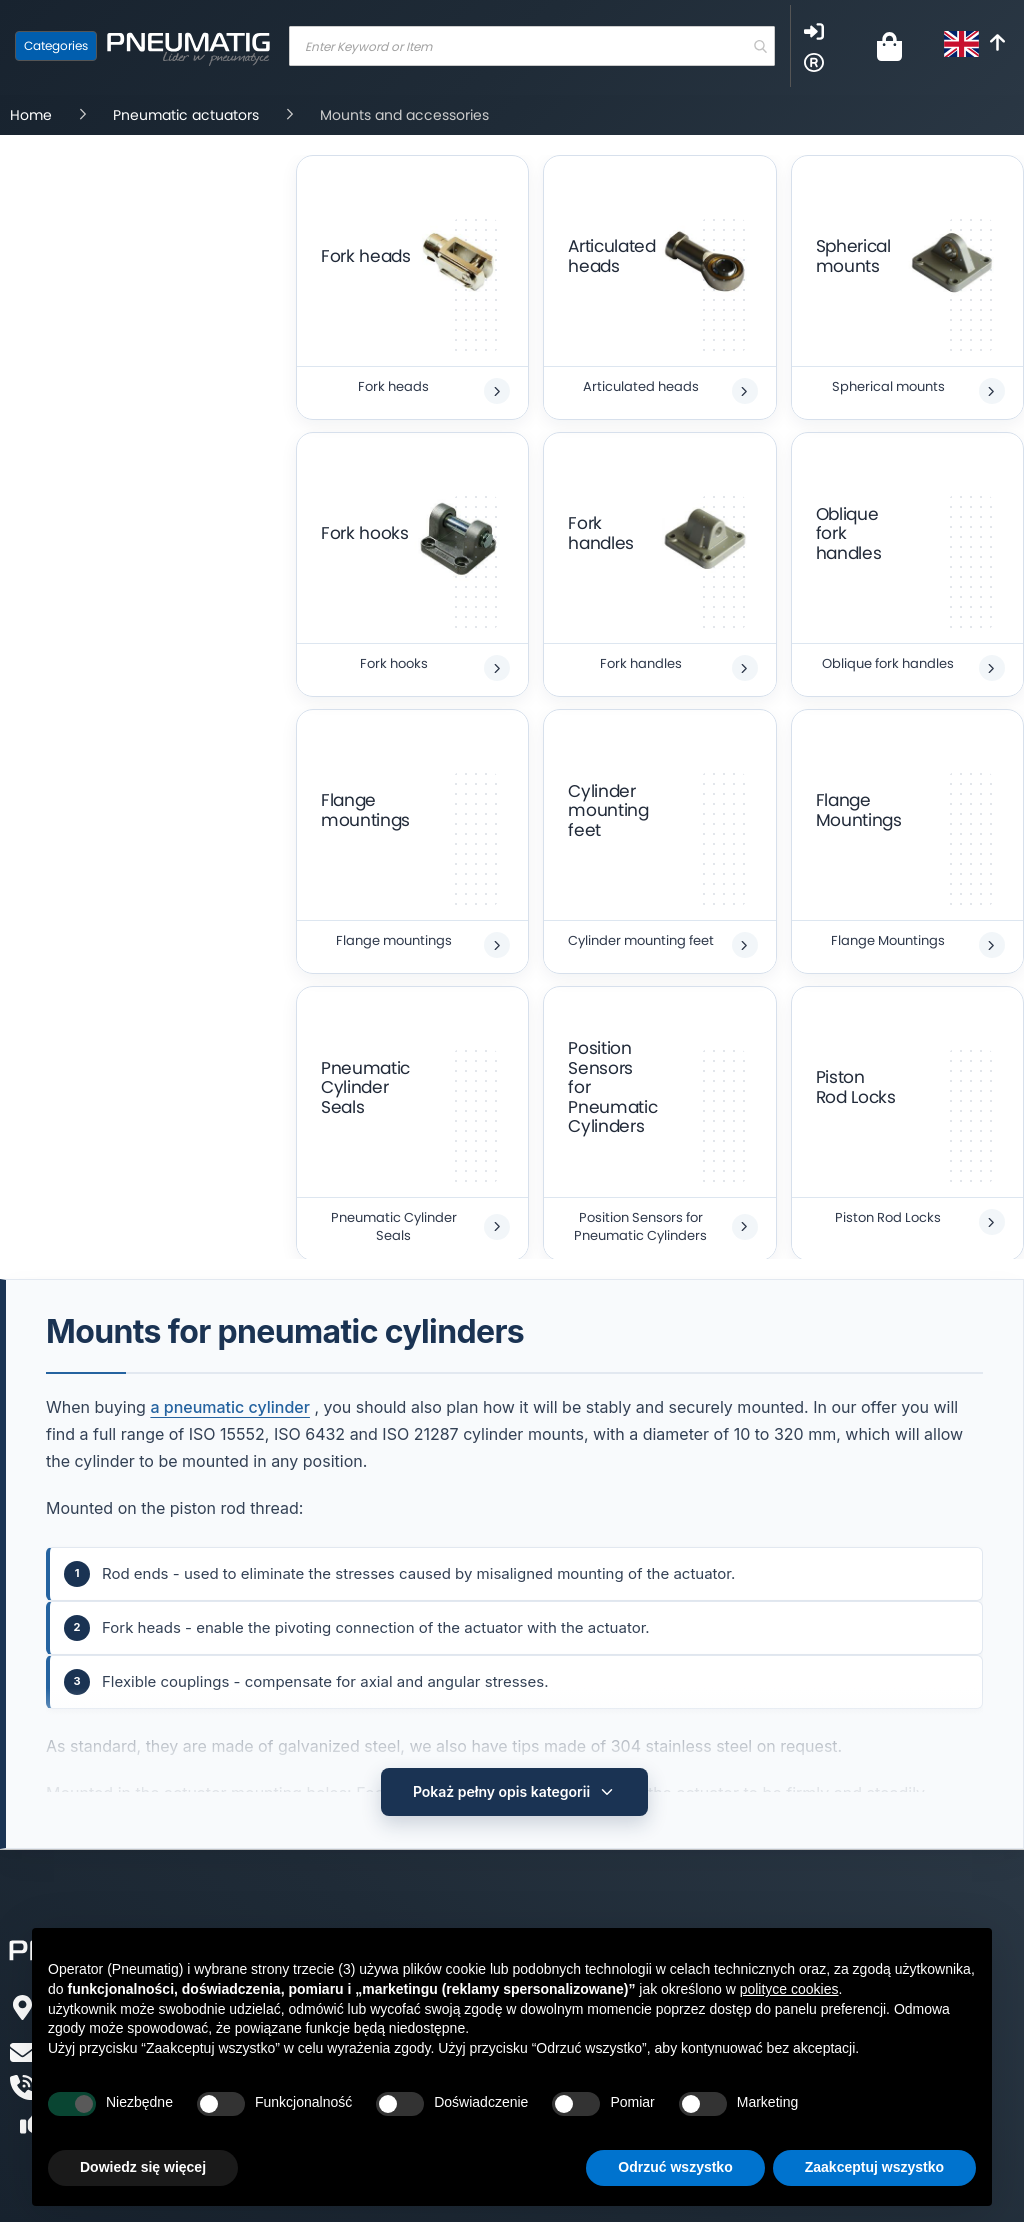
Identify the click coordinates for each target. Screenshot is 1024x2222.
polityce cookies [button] (789, 1989)
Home (33, 115)
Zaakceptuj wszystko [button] (874, 2167)
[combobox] (532, 46)
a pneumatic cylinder (230, 1407)
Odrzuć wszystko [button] (675, 2167)
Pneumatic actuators (188, 115)
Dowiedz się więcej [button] (143, 2167)
